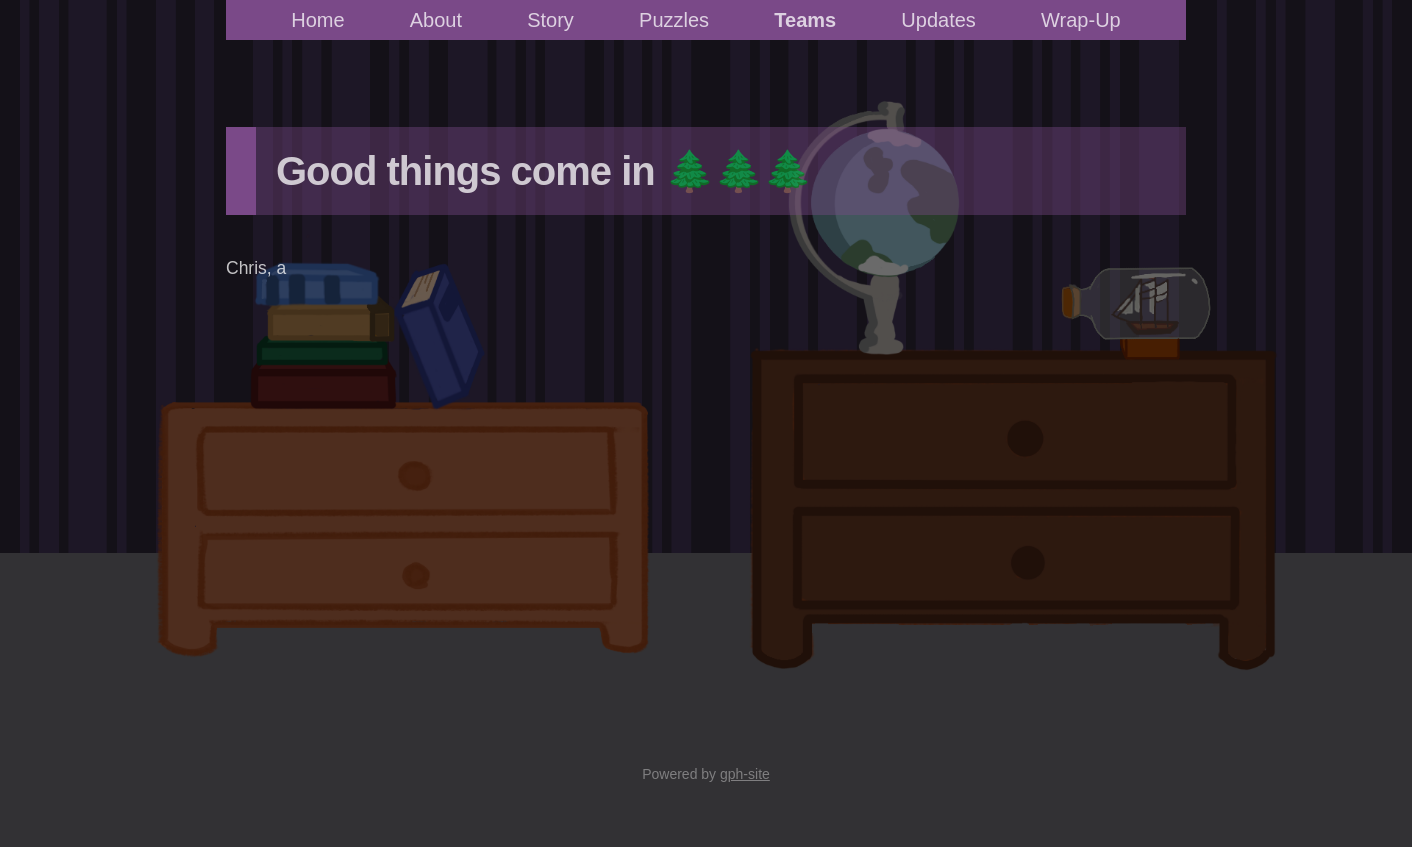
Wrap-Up (1081, 20)
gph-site (745, 774)
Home (317, 20)
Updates (938, 20)
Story (550, 20)
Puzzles (674, 20)
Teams (805, 20)
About (436, 20)
